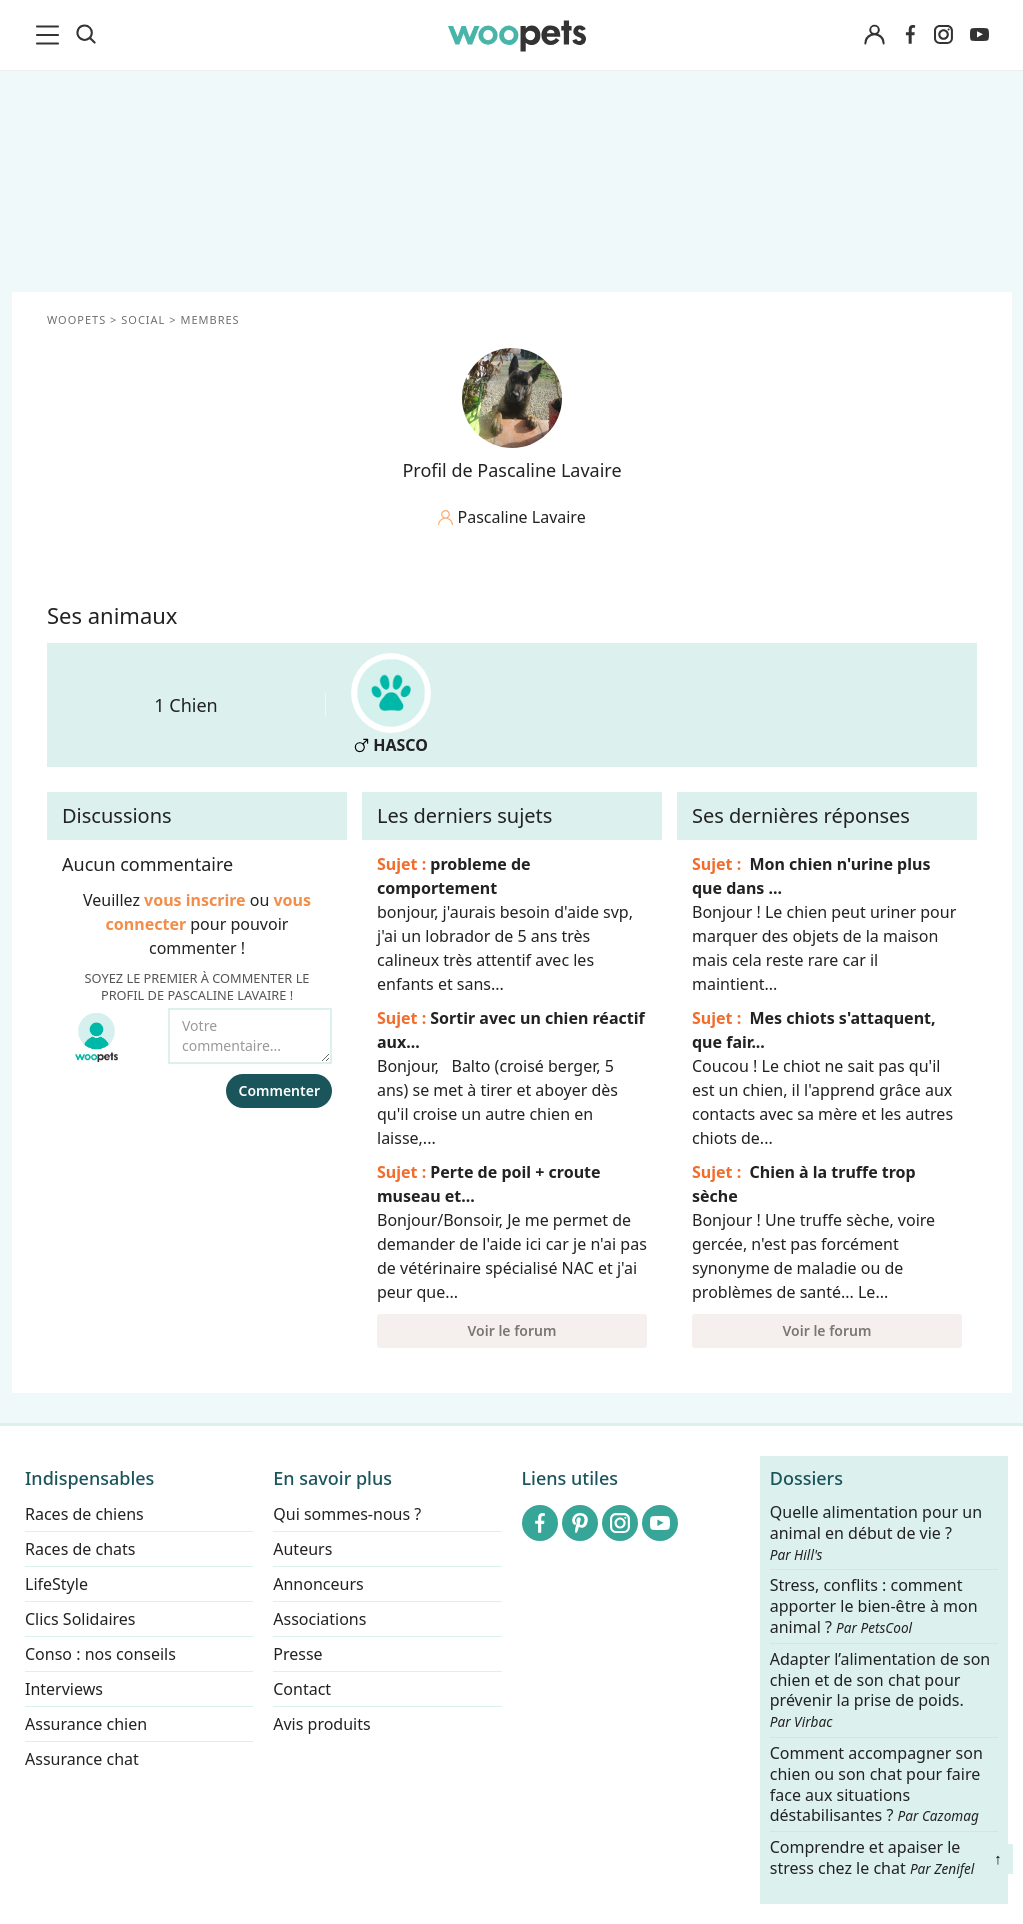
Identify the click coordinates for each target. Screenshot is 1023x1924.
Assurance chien (86, 1724)
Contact (302, 1689)
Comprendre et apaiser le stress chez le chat (872, 1857)
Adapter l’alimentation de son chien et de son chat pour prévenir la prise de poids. (880, 1690)
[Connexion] (875, 35)
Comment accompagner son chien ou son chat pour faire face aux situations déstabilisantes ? (876, 1784)
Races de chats (80, 1549)
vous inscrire (195, 900)
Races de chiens (84, 1514)
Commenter (279, 1090)
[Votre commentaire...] (250, 1036)
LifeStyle (56, 1584)
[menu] (51, 35)
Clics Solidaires (80, 1619)
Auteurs (302, 1549)
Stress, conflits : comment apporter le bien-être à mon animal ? (874, 1607)
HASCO (391, 704)
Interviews (64, 1689)
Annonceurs (318, 1584)
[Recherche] (86, 35)
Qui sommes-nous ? (347, 1514)
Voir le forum (511, 1330)
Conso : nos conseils (100, 1654)
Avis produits (321, 1724)
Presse (297, 1654)
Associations (319, 1619)
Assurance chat (82, 1759)
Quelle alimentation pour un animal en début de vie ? (876, 1533)
